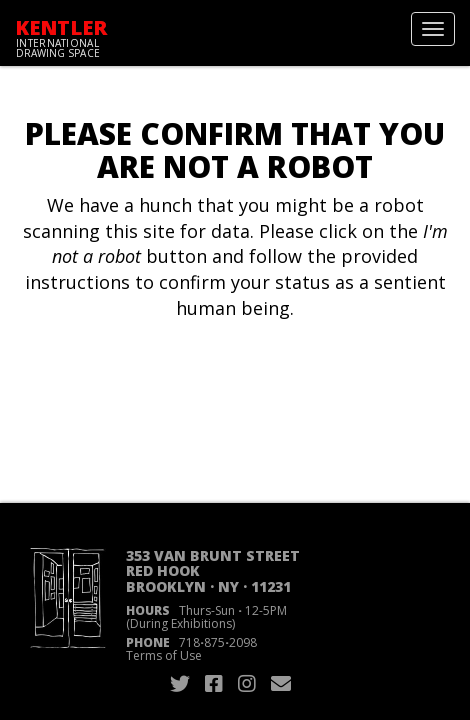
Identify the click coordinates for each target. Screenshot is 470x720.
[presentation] (182, 385)
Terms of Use (164, 655)
